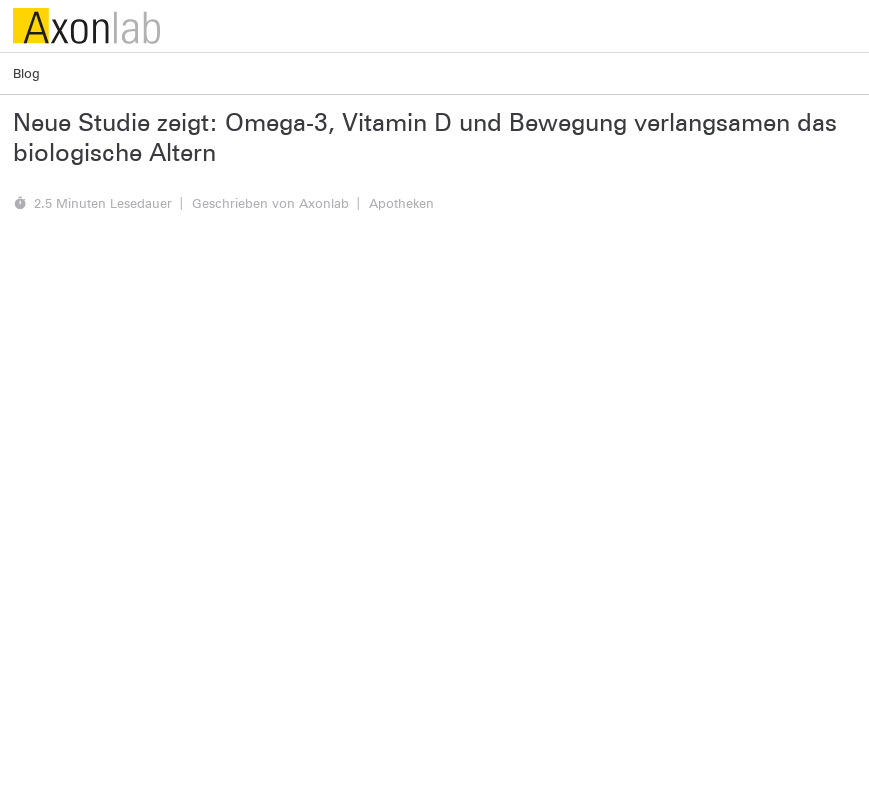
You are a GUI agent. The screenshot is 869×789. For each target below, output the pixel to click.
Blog (26, 73)
